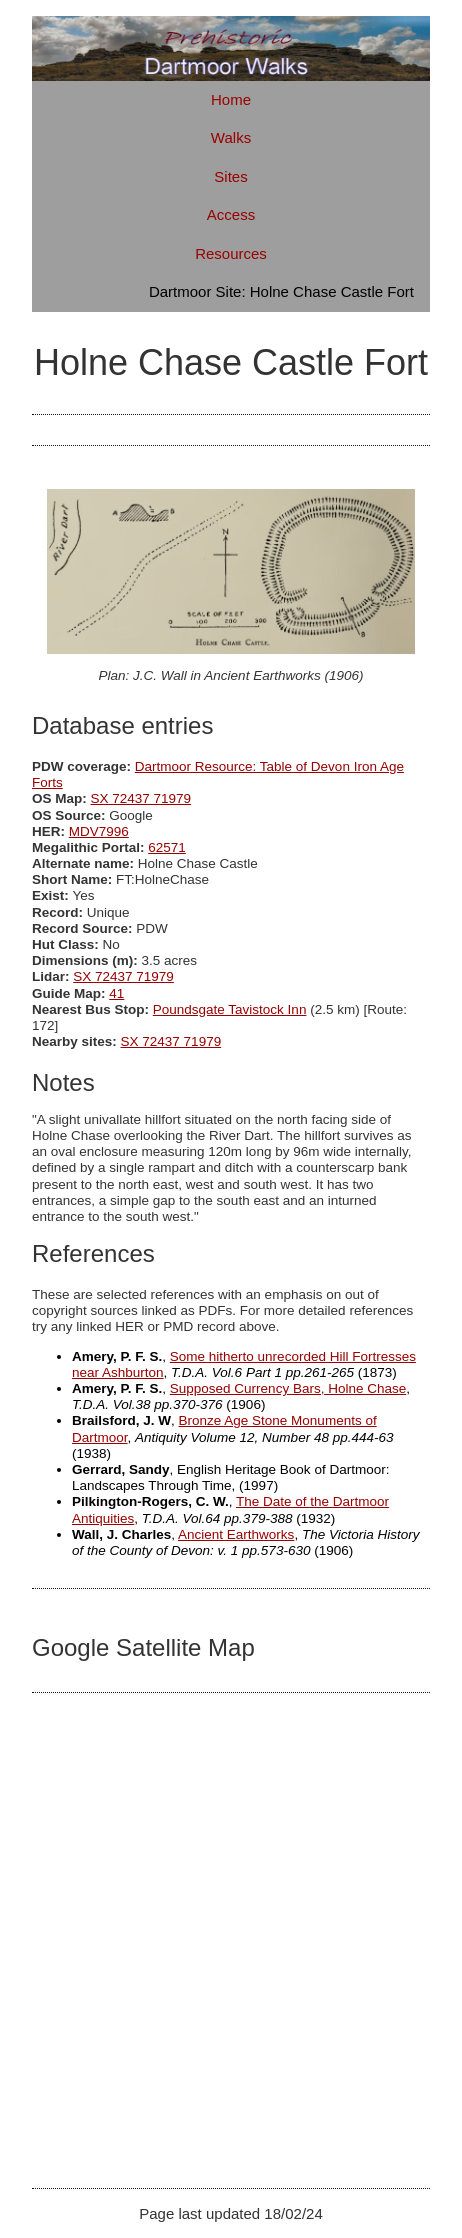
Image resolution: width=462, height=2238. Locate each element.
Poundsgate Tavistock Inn (230, 1009)
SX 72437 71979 (141, 798)
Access (231, 214)
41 (116, 993)
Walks (231, 137)
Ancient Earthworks (236, 1534)
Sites (230, 176)
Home (231, 99)
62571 (167, 847)
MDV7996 (99, 831)
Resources (231, 253)
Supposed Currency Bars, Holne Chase (288, 1388)
